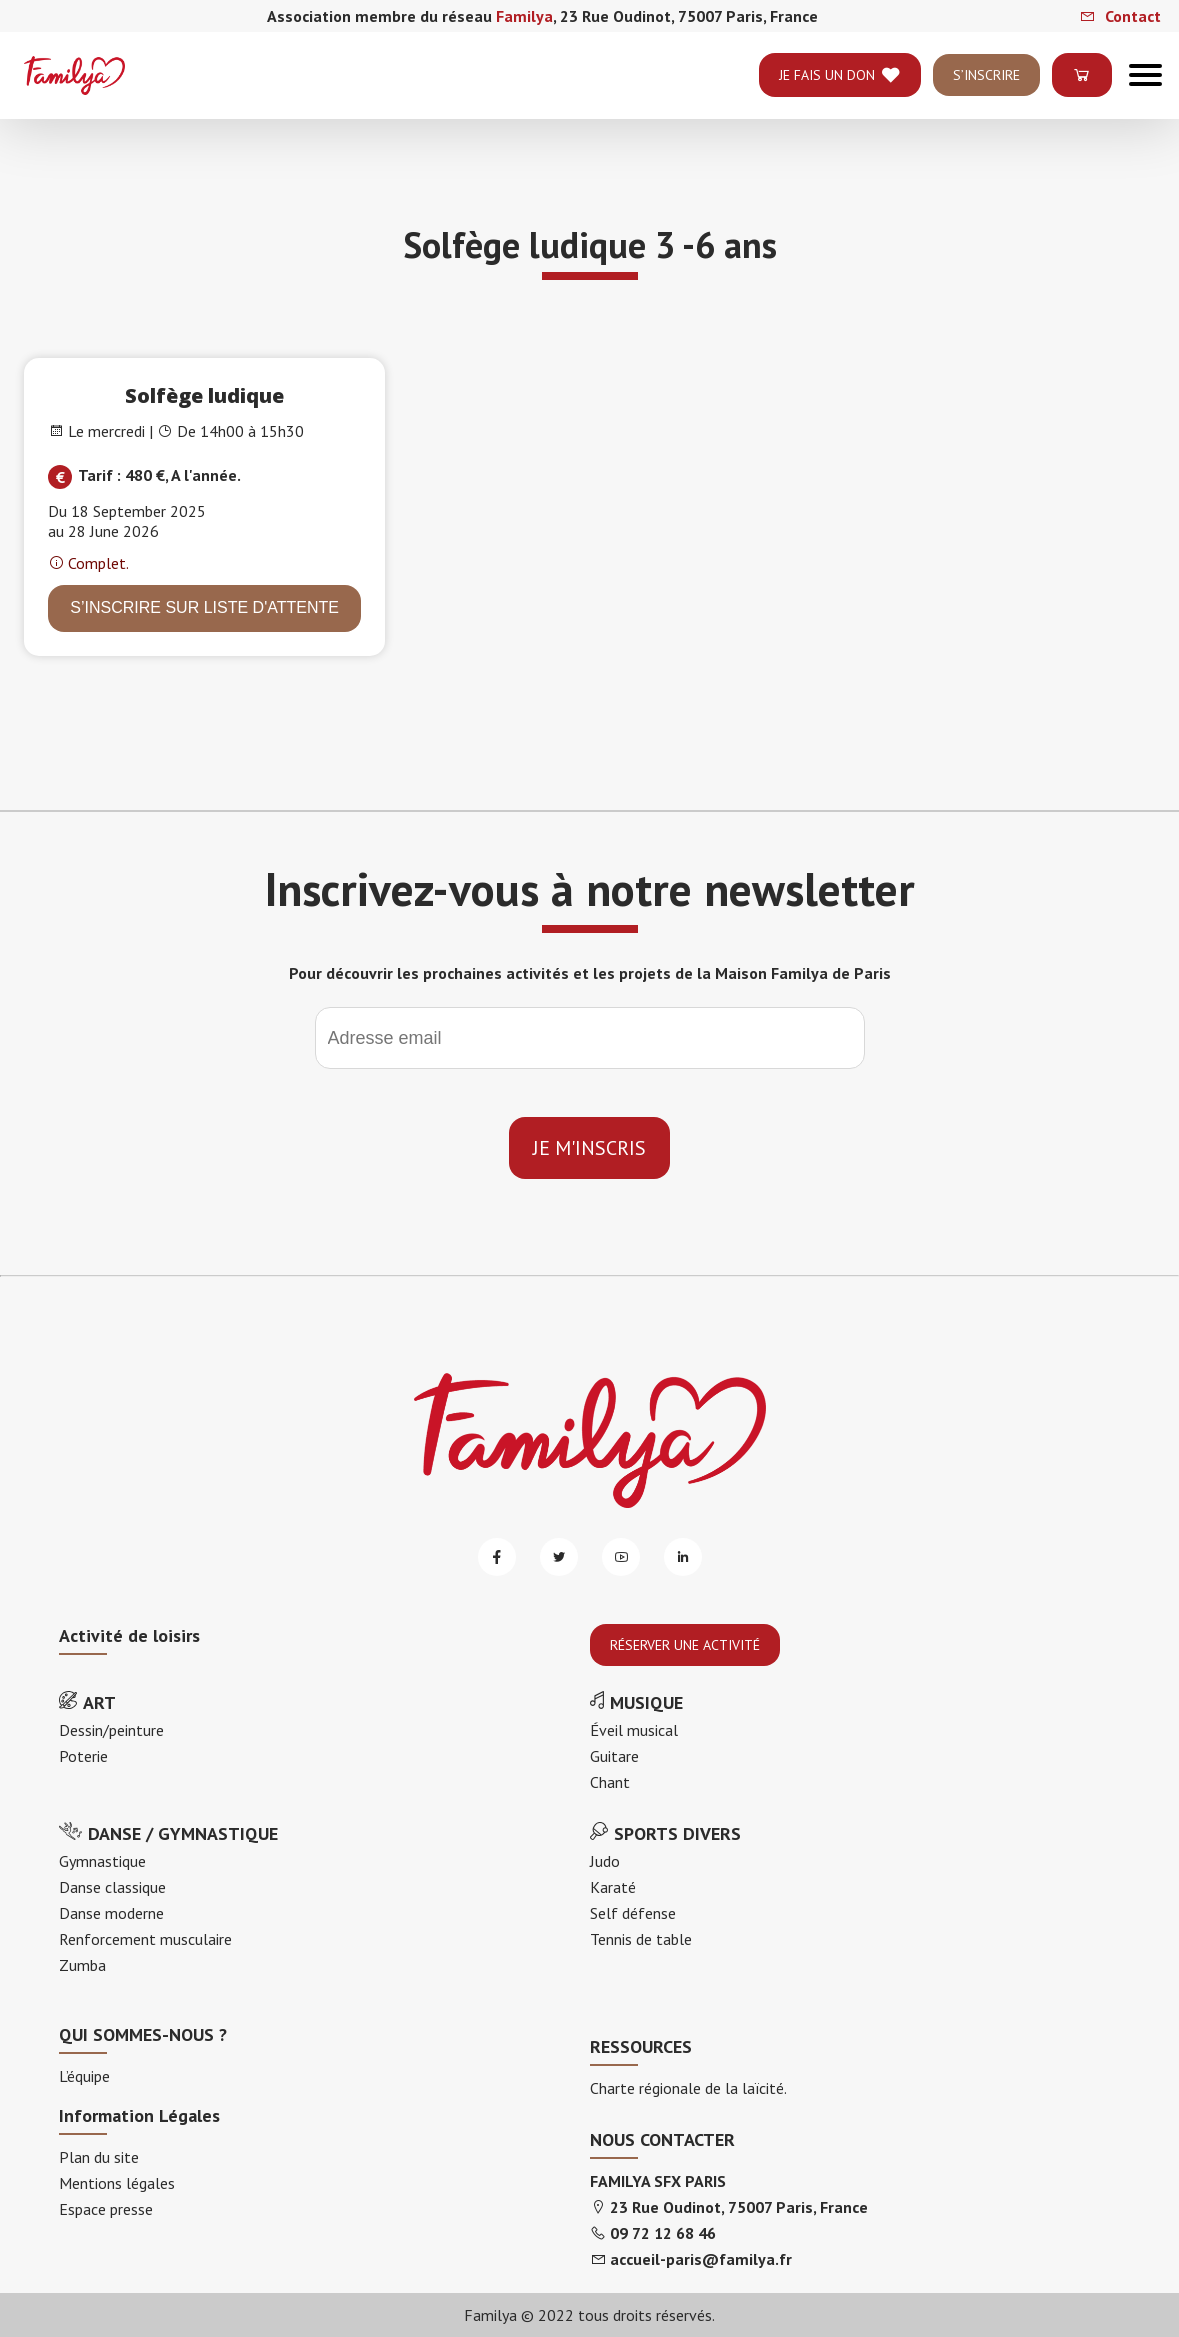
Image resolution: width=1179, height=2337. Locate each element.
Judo (605, 1861)
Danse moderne (111, 1913)
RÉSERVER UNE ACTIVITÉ (685, 1645)
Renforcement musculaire (145, 1939)
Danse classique (112, 1887)
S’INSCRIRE (986, 97)
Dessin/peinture (111, 1730)
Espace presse (106, 2209)
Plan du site (99, 2157)
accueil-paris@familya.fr (701, 2259)
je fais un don (840, 97)
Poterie (83, 1756)
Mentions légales (117, 2183)
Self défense (633, 1913)
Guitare (614, 1756)
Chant (610, 1782)
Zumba (82, 1965)
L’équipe (84, 2076)
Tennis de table (641, 1939)
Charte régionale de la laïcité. (688, 2088)
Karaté (613, 1887)
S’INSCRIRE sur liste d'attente (204, 607)
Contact (1120, 16)
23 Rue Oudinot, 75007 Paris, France (739, 2207)
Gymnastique (102, 1861)
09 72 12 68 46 (663, 2233)
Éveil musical (634, 1730)
